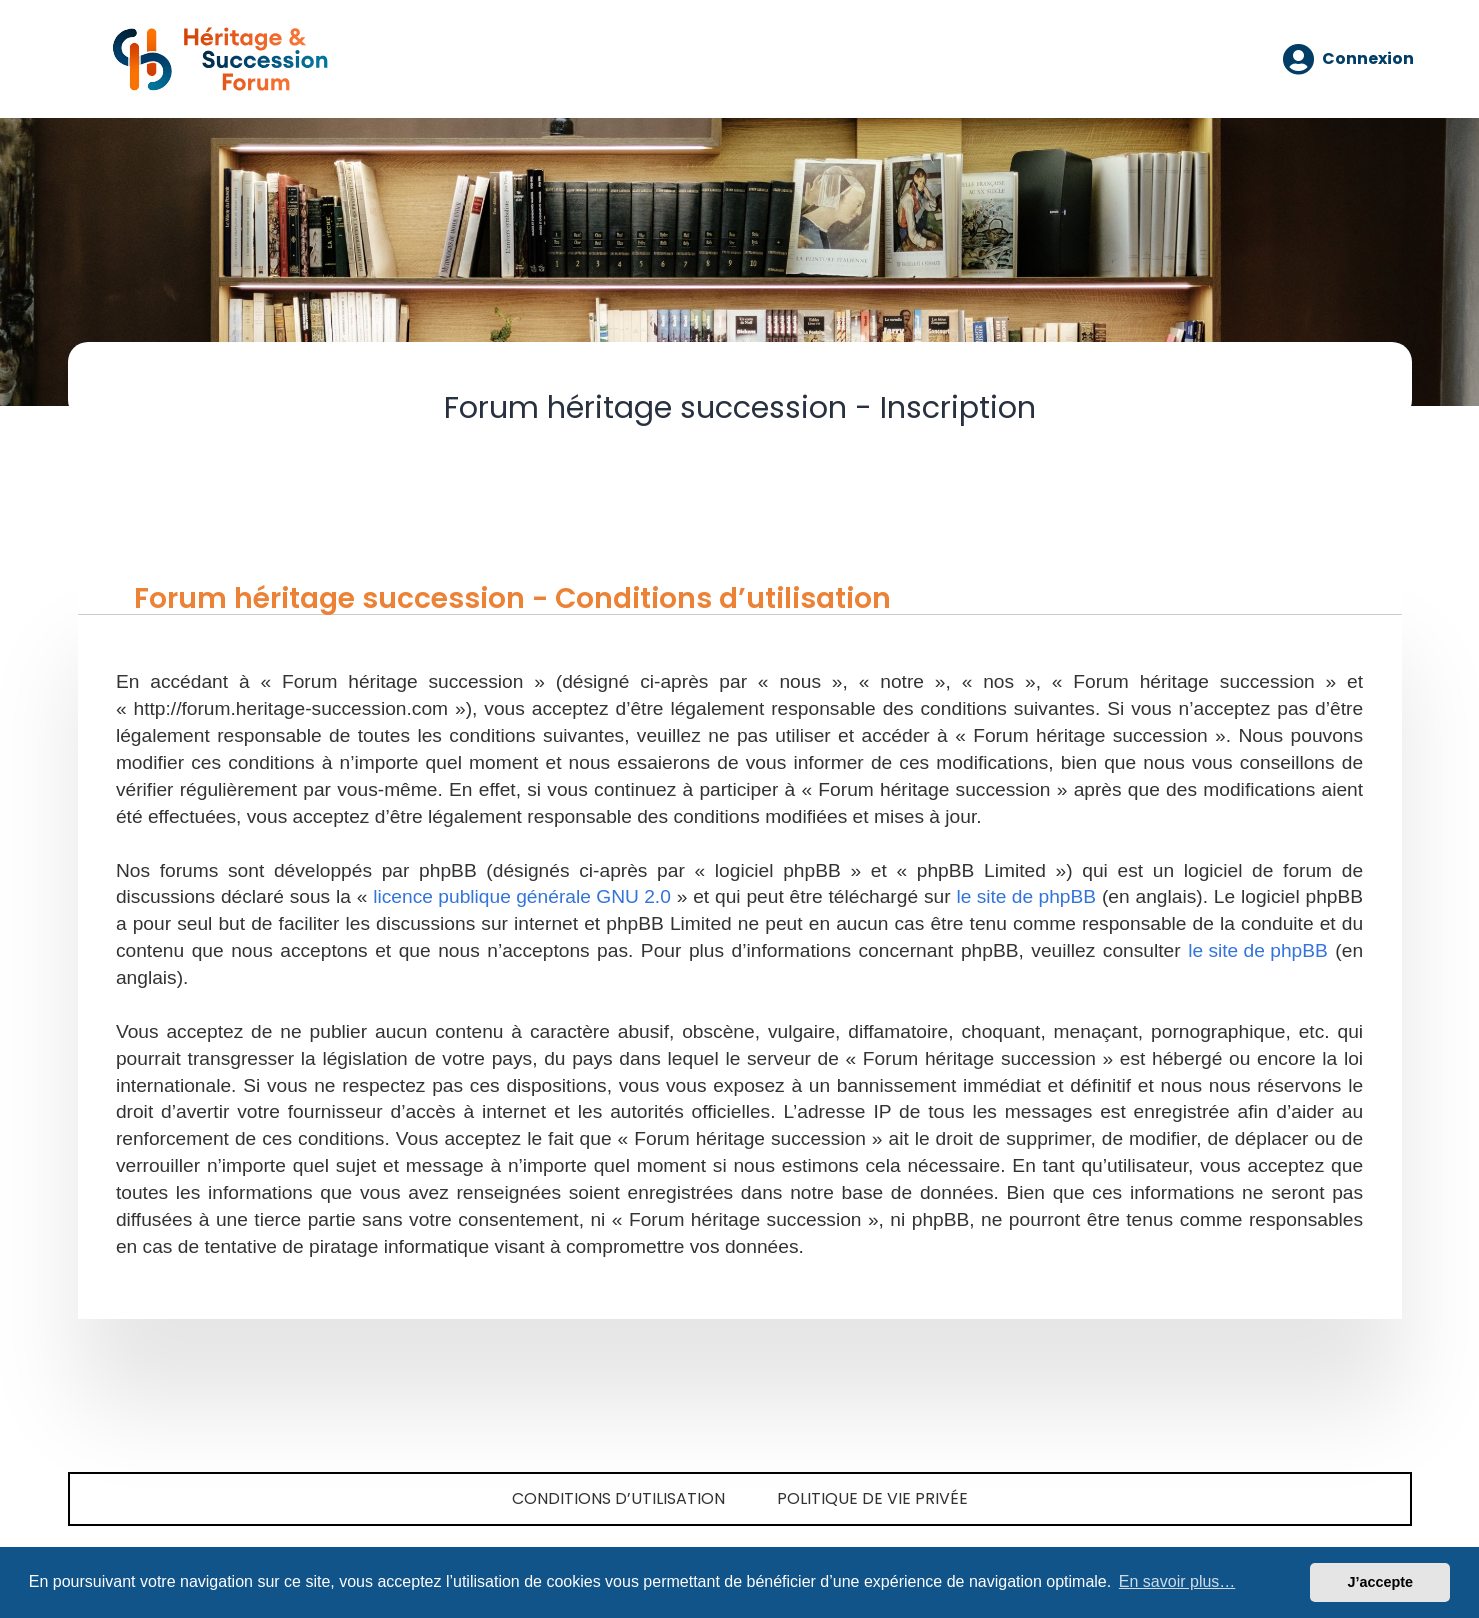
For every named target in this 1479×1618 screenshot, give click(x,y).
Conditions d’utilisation (618, 1498)
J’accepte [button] (1380, 1582)
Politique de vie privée (872, 1498)
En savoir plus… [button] (1177, 1581)
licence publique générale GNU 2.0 (522, 896)
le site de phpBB (1026, 896)
